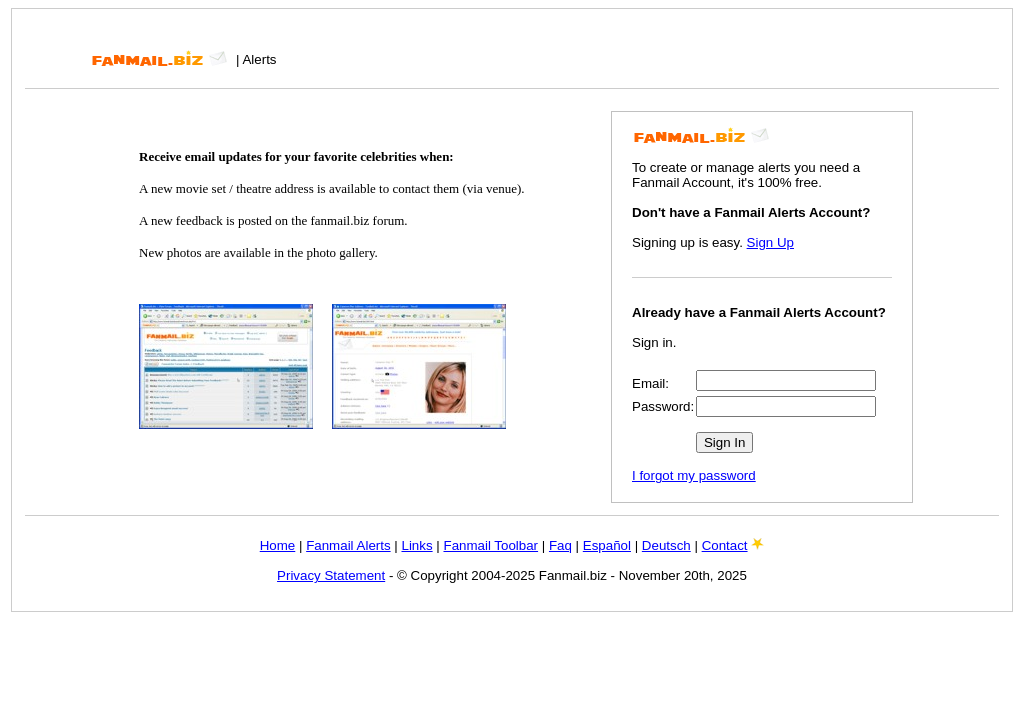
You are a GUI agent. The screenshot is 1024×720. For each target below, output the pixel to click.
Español (607, 545)
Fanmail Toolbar (490, 545)
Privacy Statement (331, 575)
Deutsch (666, 545)
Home (278, 545)
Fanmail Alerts (348, 545)
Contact (725, 545)
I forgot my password (694, 475)
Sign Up (770, 242)
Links (416, 545)
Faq (560, 545)
